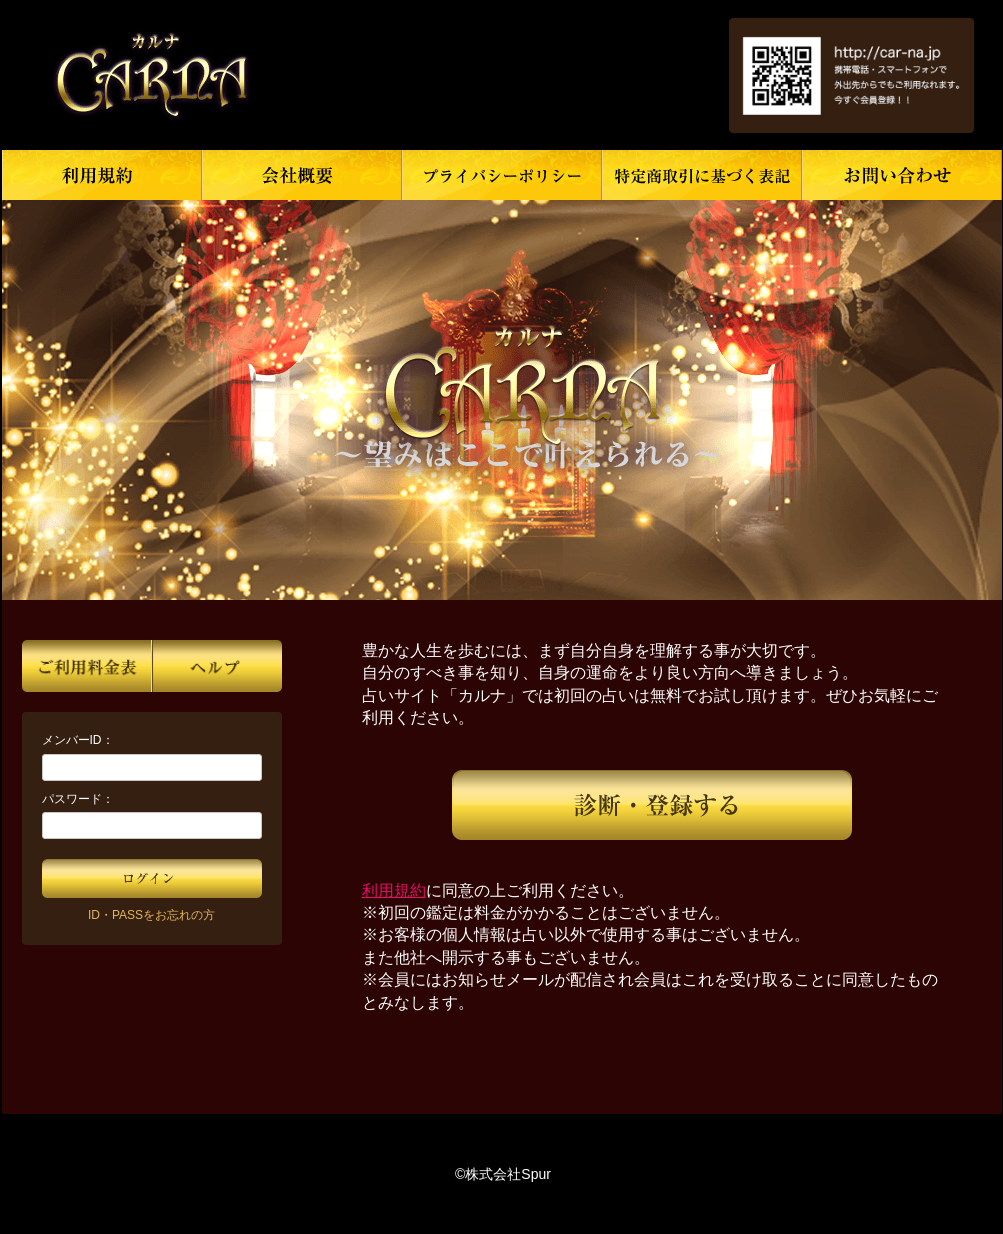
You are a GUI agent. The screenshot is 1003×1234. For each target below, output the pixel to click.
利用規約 (394, 890)
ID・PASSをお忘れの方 (151, 915)
